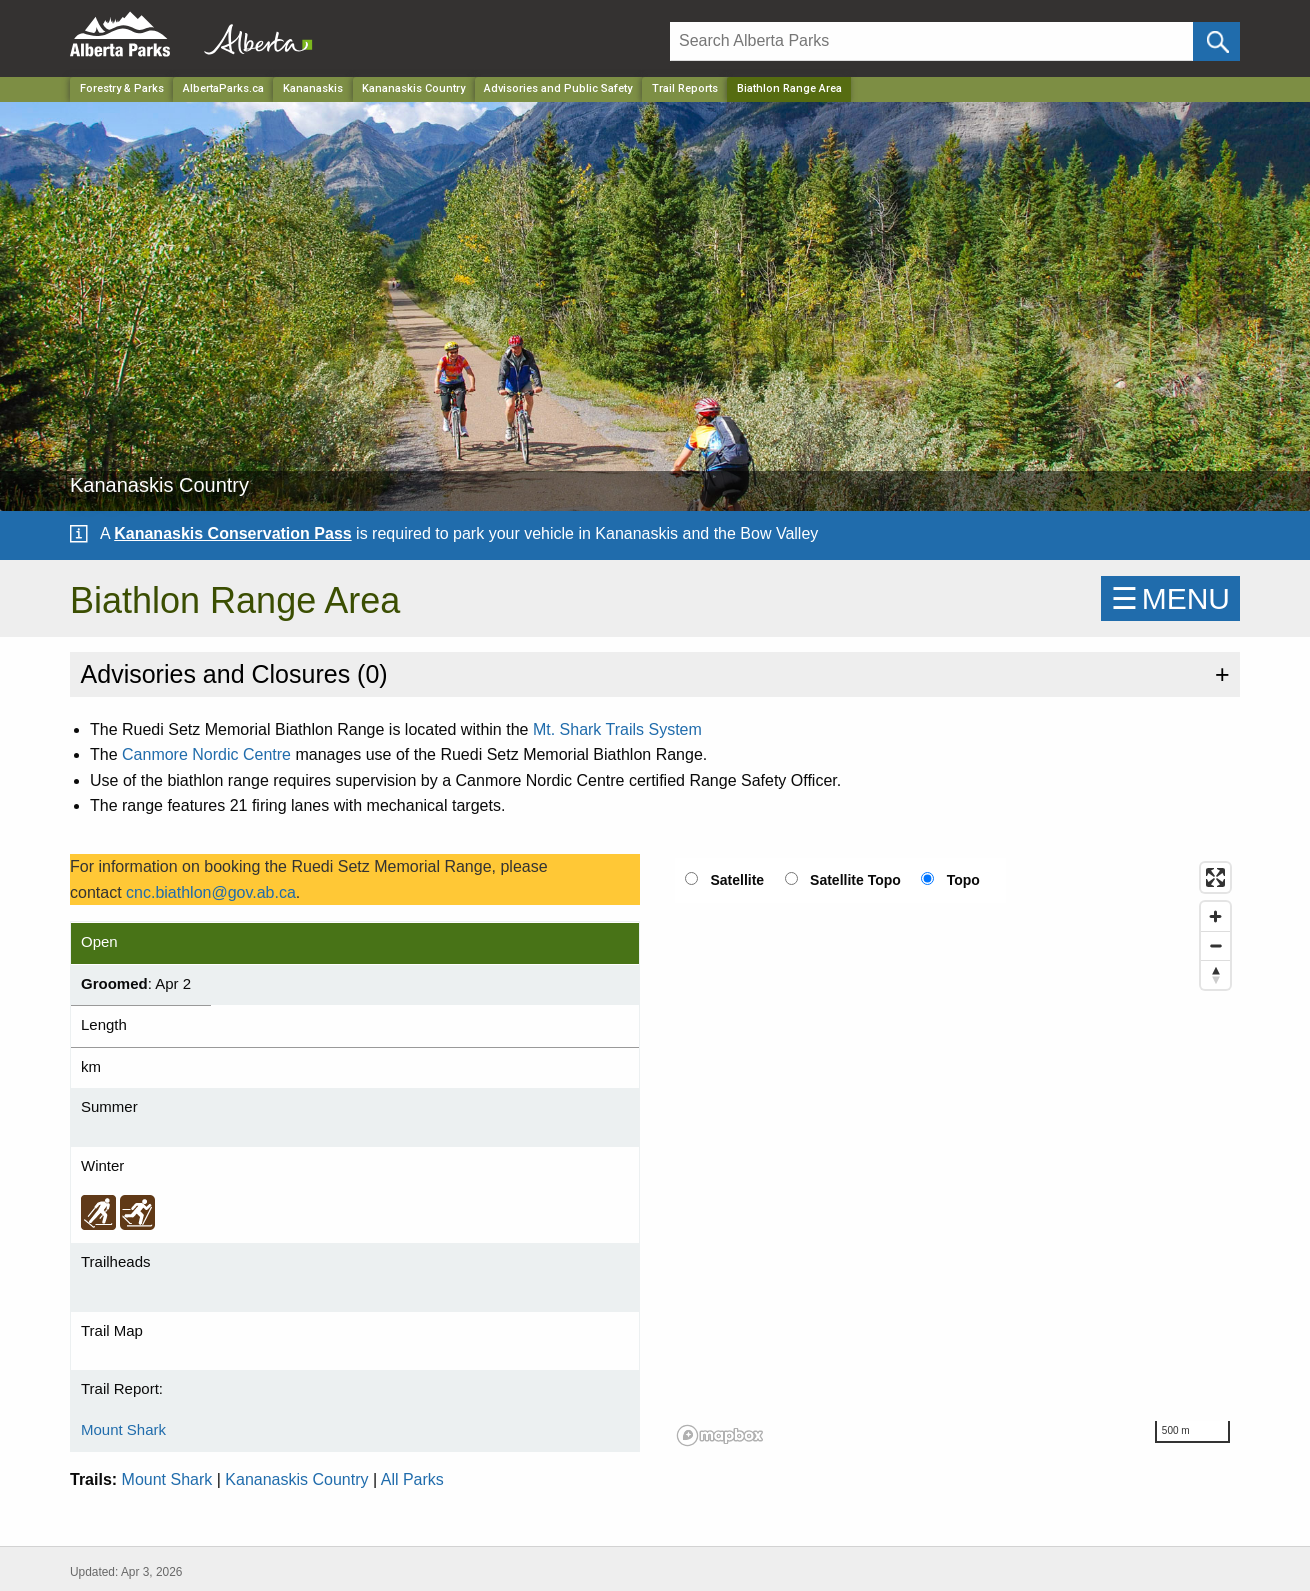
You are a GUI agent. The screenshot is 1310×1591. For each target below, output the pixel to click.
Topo (963, 880)
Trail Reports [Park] (685, 88)
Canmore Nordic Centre (206, 754)
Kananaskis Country (296, 1479)
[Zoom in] (1215, 916)
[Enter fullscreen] (1215, 877)
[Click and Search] (1216, 41)
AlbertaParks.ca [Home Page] (223, 88)
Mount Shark (123, 1429)
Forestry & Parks (122, 88)
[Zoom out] (1215, 945)
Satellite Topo (855, 880)
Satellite (737, 880)
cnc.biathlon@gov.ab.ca (211, 892)
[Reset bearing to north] (1215, 974)
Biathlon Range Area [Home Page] (789, 88)
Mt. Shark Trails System (617, 729)
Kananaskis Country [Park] (413, 88)
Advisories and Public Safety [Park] (558, 88)
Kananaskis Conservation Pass (232, 533)
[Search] (931, 41)
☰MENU (1170, 598)
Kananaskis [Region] (313, 88)
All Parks (412, 1479)
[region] (955, 1153)
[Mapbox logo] (720, 1435)
